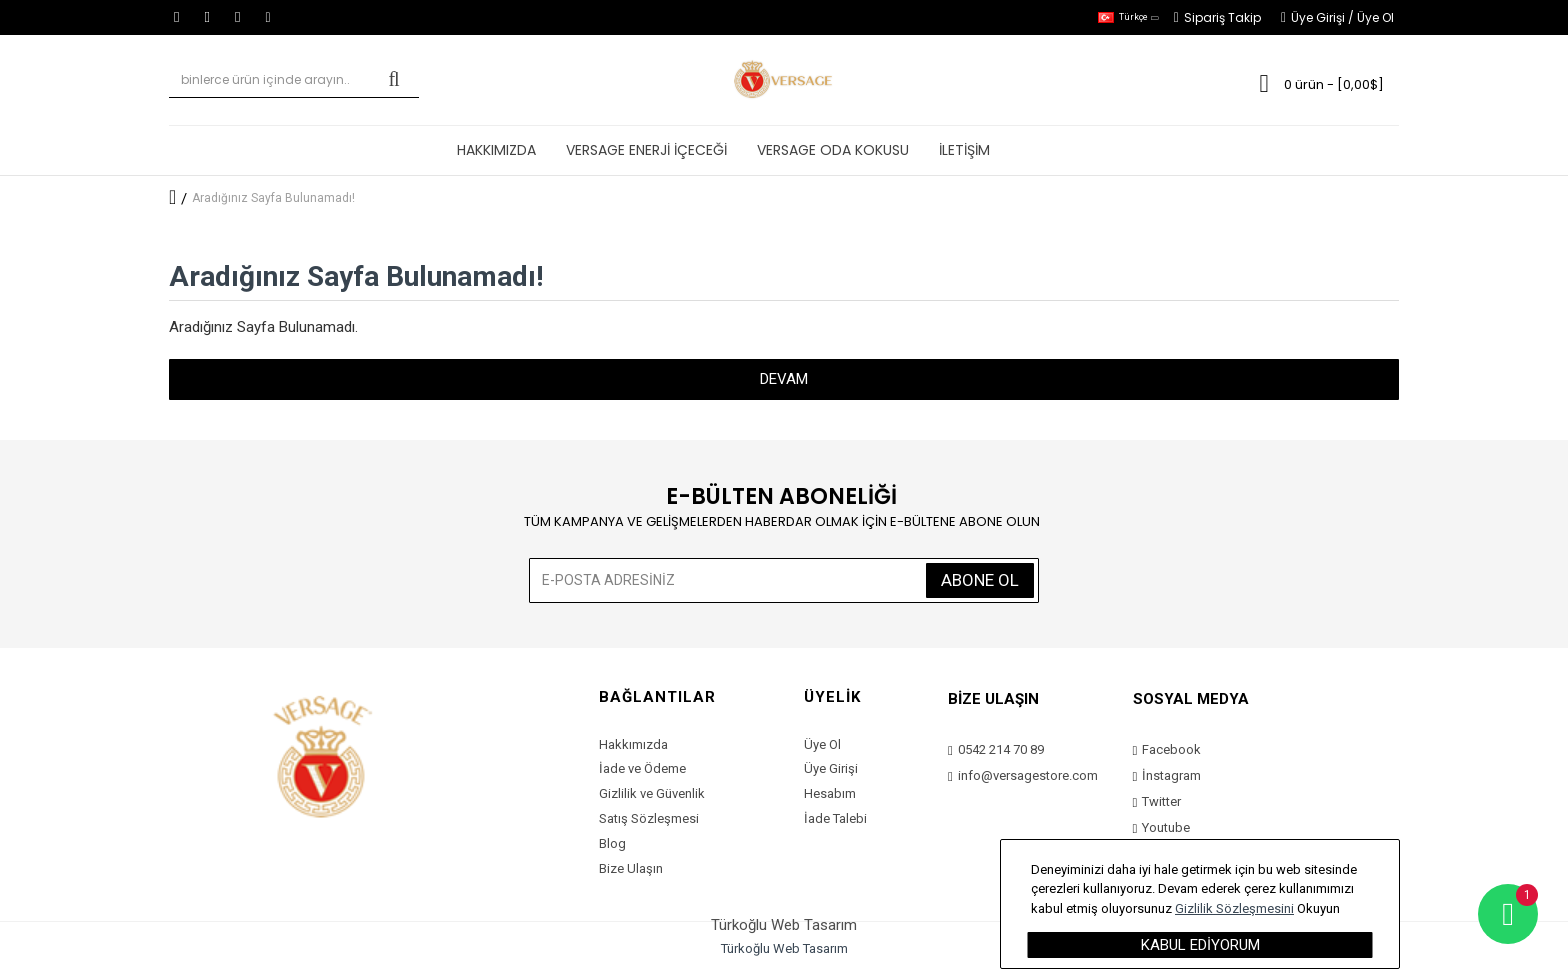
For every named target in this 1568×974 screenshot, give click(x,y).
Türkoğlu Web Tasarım (784, 948)
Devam (784, 379)
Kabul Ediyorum (1200, 945)
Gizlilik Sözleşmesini (1234, 908)
